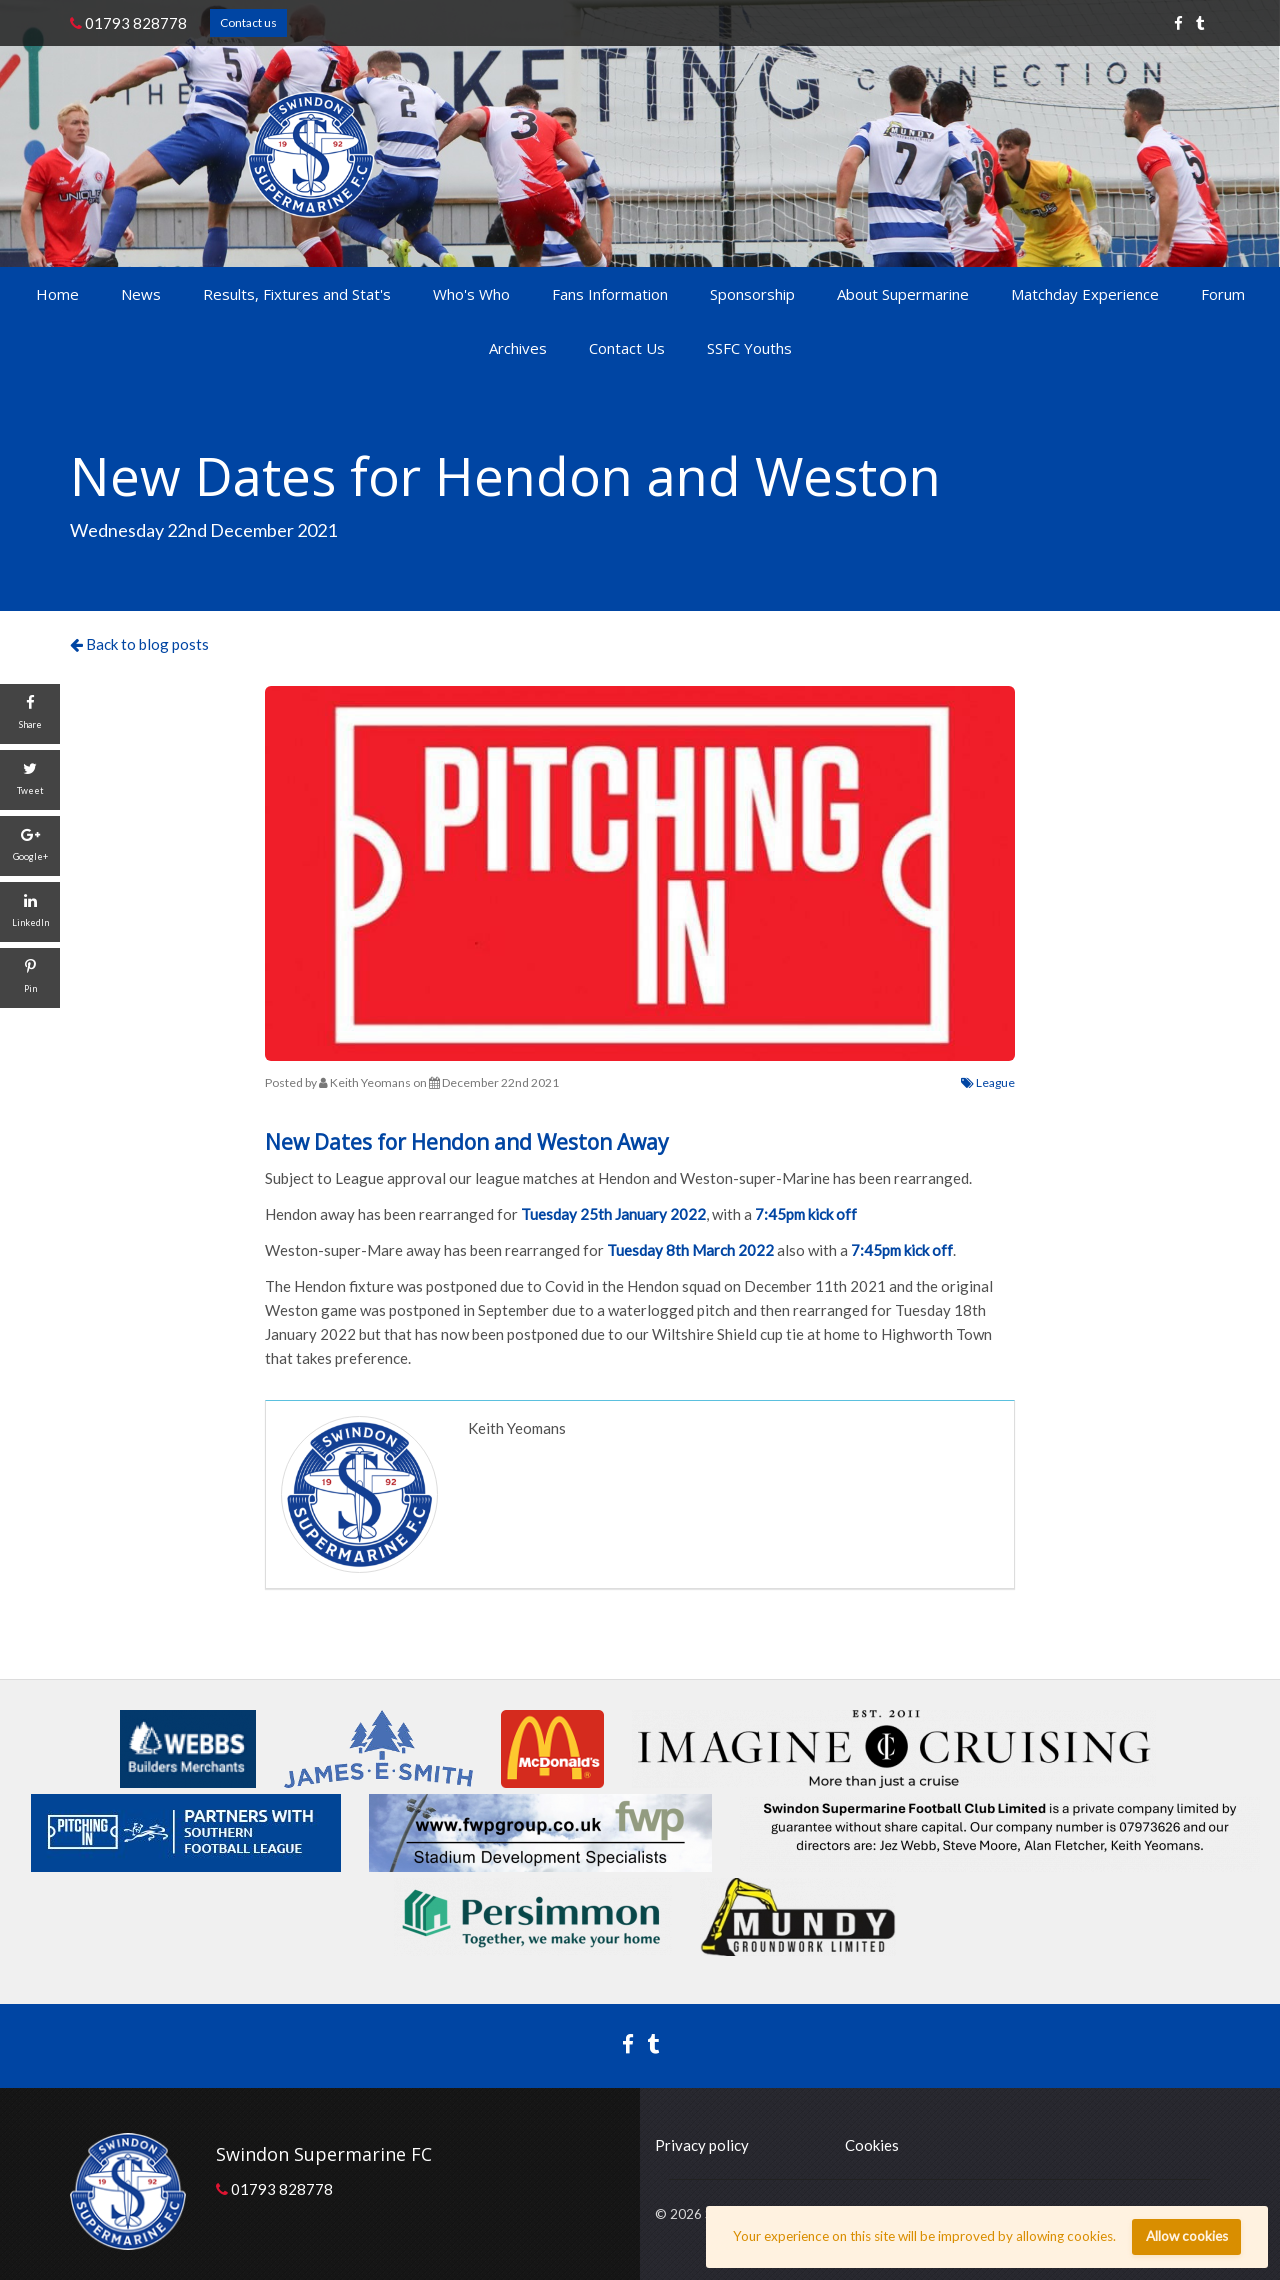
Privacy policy (702, 2145)
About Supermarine (903, 294)
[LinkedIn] (30, 912)
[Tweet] (30, 780)
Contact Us (627, 348)
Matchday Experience (1085, 294)
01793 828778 (128, 23)
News (141, 294)
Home (57, 294)
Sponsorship (752, 294)
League (988, 1082)
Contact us (248, 22)
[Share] (30, 714)
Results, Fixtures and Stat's (297, 294)
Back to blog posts (139, 644)
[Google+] (30, 846)
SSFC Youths (749, 348)
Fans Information (610, 294)
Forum (1223, 294)
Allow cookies (1187, 2236)
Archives (518, 348)
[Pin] (30, 978)
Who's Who (471, 294)
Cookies (872, 2145)
